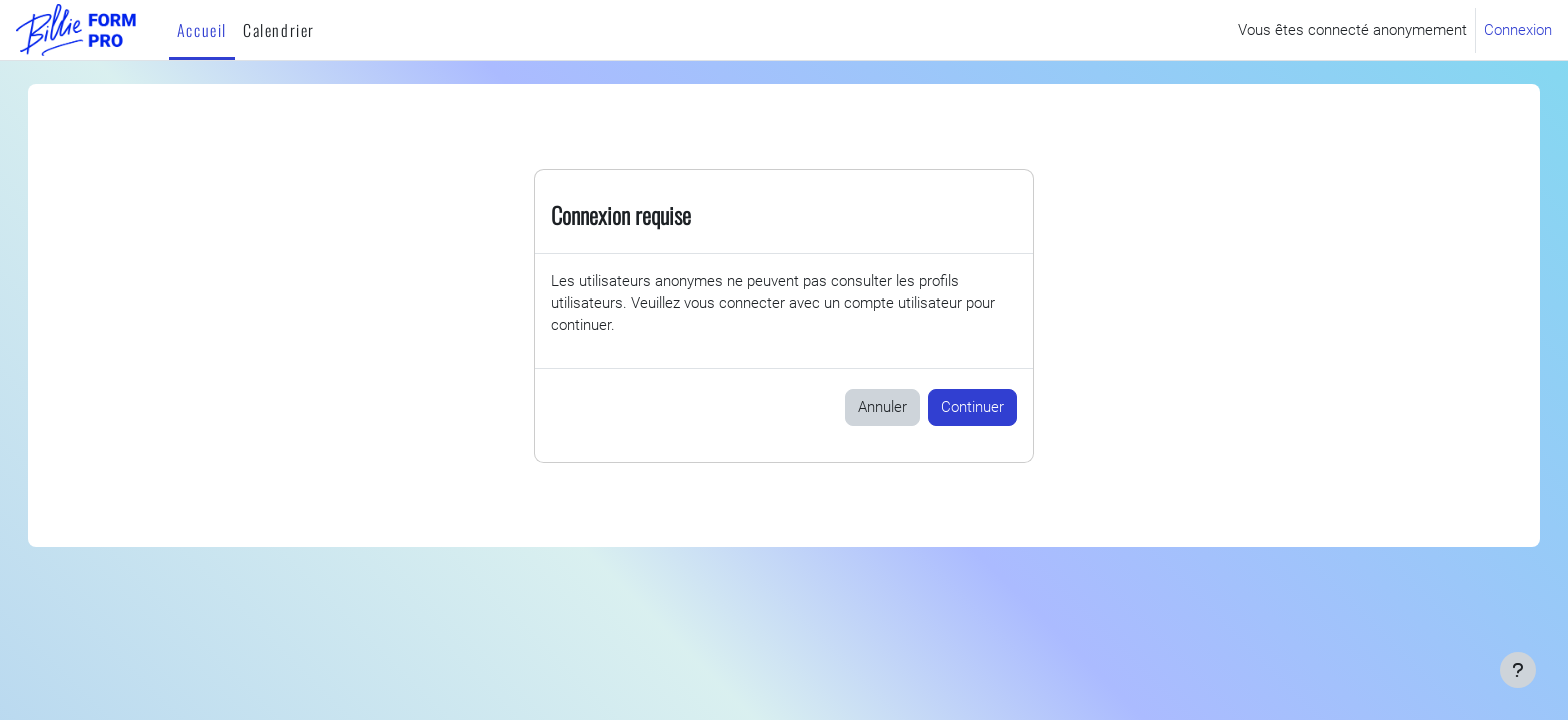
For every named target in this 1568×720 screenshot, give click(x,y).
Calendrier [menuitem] (279, 30)
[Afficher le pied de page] (1518, 670)
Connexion (1518, 30)
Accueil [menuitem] (202, 30)
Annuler (882, 409)
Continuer (972, 409)
